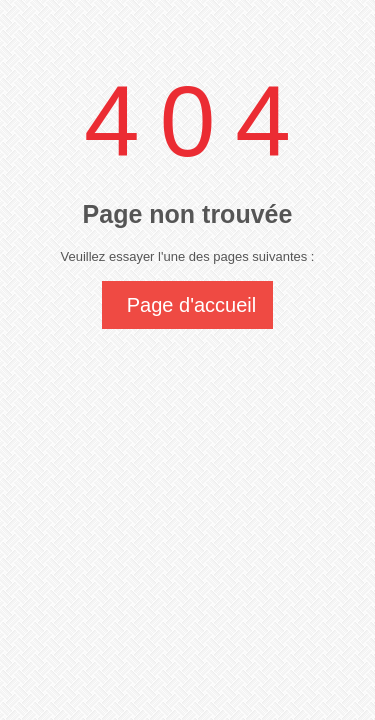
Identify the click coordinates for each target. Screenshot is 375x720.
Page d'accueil (191, 305)
